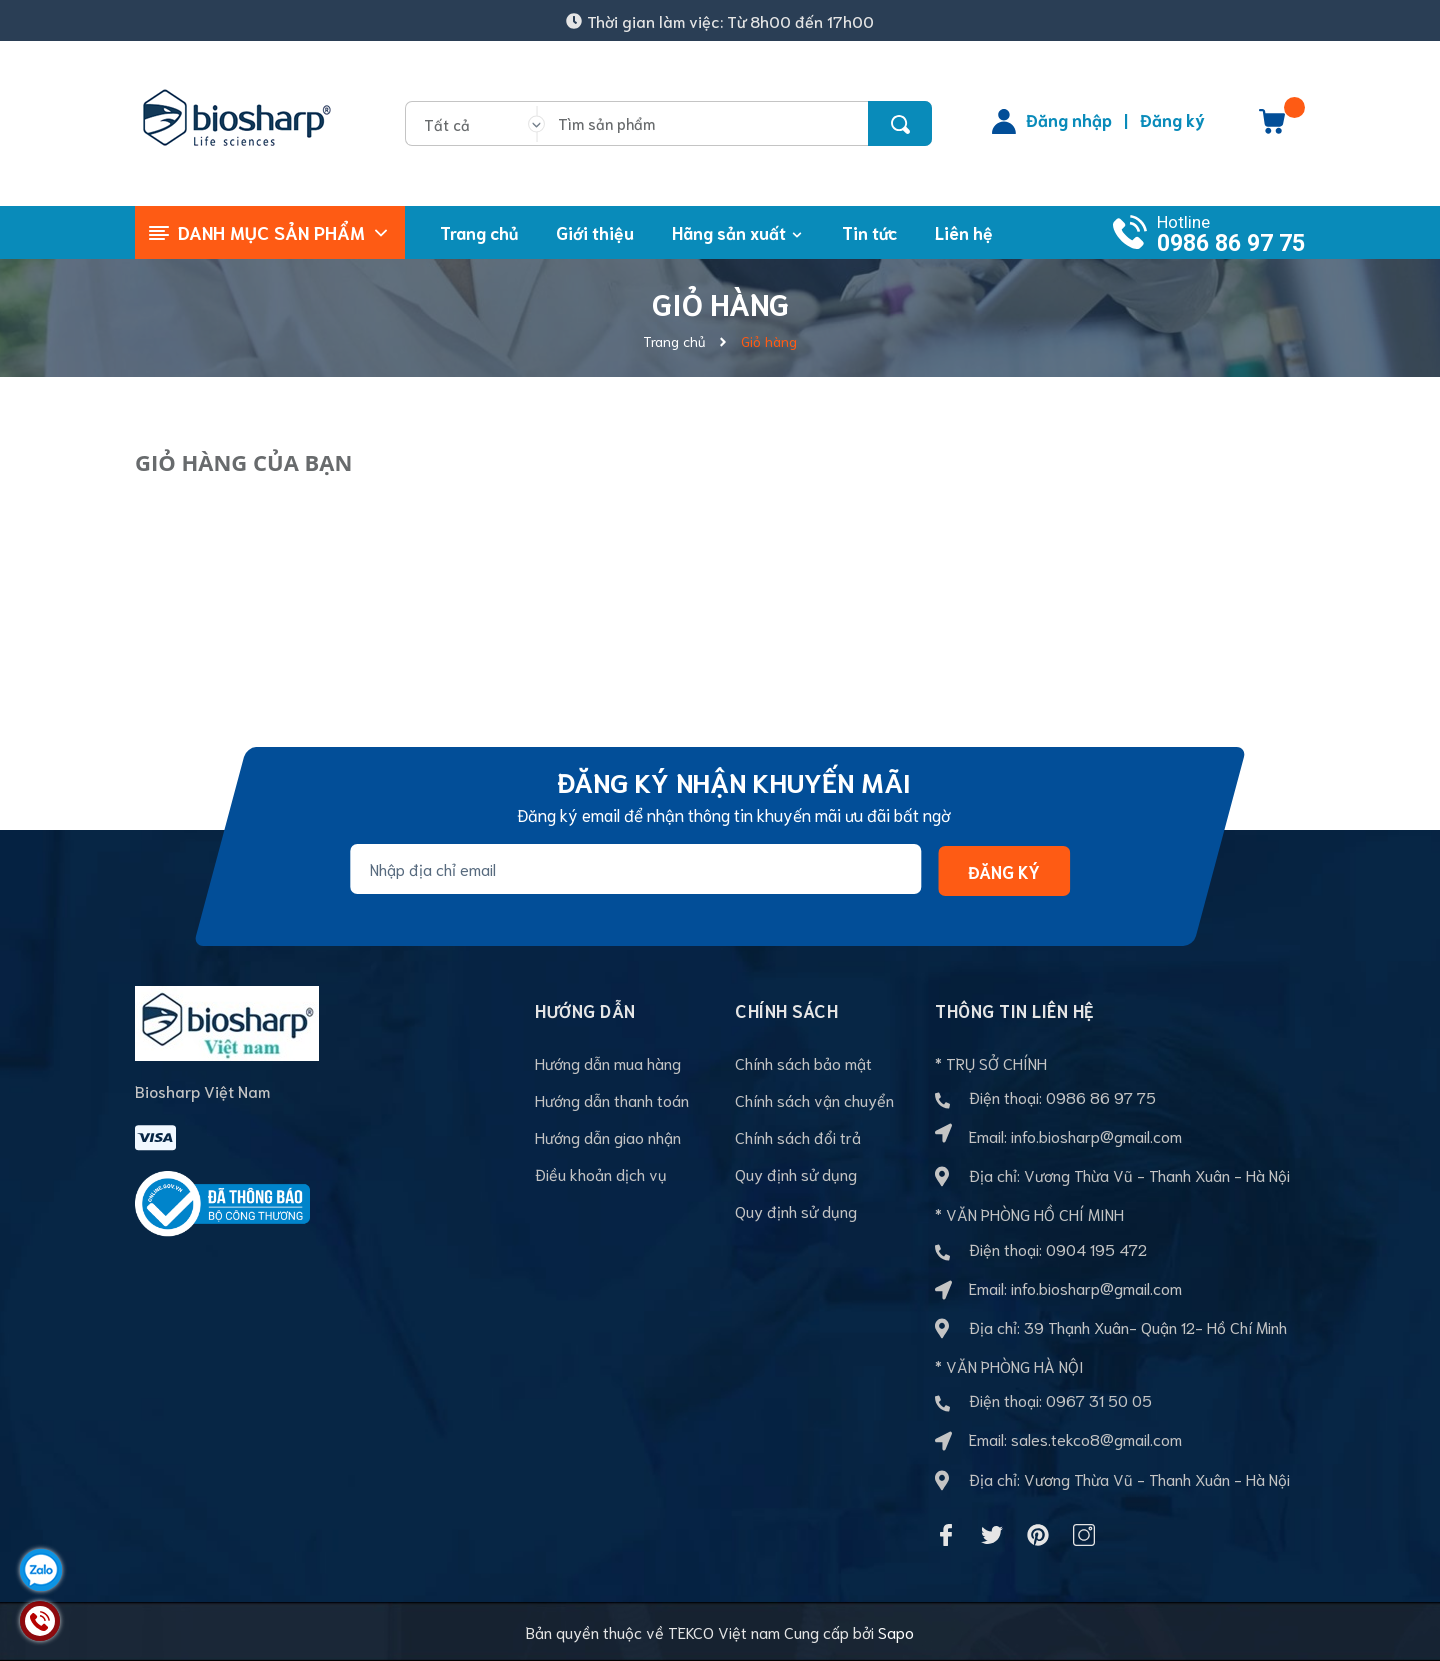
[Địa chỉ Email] (635, 869)
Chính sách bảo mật (803, 1062)
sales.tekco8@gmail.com (1096, 1438)
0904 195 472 (1096, 1248)
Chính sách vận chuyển (814, 1099)
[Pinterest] (1038, 1535)
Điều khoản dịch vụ (601, 1173)
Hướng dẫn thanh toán (612, 1099)
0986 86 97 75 (1231, 243)
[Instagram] (1084, 1535)
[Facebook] (946, 1535)
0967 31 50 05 (1099, 1399)
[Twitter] (992, 1535)
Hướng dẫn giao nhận (608, 1136)
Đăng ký (1172, 119)
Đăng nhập (1069, 119)
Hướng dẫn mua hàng (608, 1062)
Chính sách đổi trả (798, 1136)
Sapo (896, 1631)
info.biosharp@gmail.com (1096, 1135)
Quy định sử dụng (796, 1173)
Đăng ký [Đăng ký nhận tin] (1004, 870)
